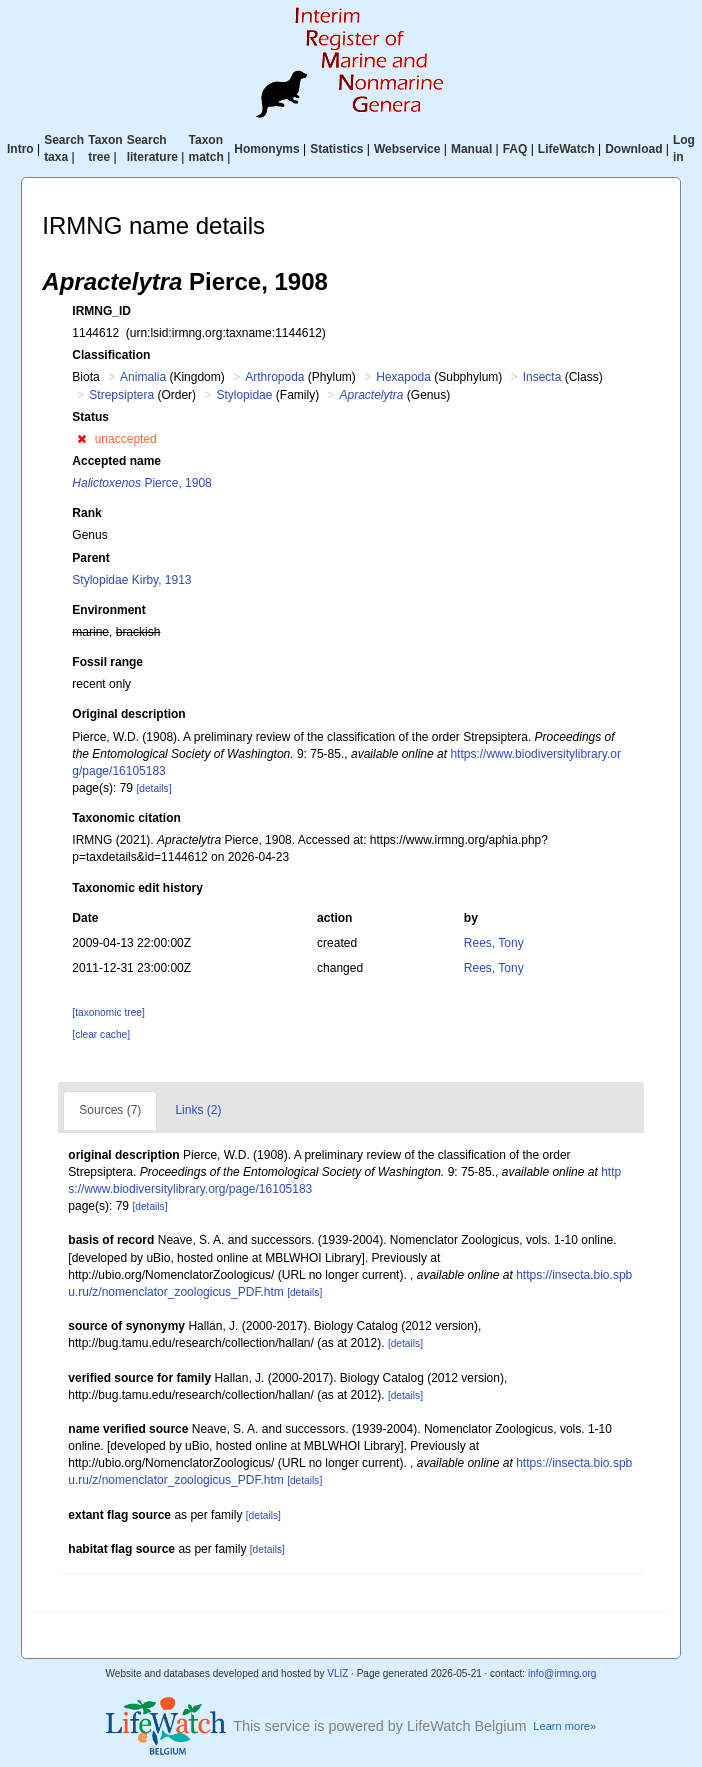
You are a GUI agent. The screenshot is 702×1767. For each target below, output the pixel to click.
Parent (90, 558)
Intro (20, 149)
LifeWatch (566, 149)
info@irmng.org (562, 1673)
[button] (81, 439)
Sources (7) (110, 1110)
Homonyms (266, 149)
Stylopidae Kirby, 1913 (131, 580)
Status (90, 417)
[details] (153, 788)
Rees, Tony (494, 943)
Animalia (143, 377)
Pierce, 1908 (141, 483)
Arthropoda (274, 377)
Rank (86, 513)
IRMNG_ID (101, 311)
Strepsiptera (121, 395)
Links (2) (198, 1110)
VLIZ (337, 1673)
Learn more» (564, 1726)
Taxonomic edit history (137, 888)
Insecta (542, 377)
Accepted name (116, 461)
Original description (128, 714)
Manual (471, 149)
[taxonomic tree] (108, 1012)
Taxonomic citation (126, 818)
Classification (111, 355)
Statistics (336, 149)
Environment (108, 610)
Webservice (407, 149)
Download (633, 149)
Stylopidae (244, 395)
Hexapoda (403, 377)
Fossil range (107, 662)
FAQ (515, 149)
